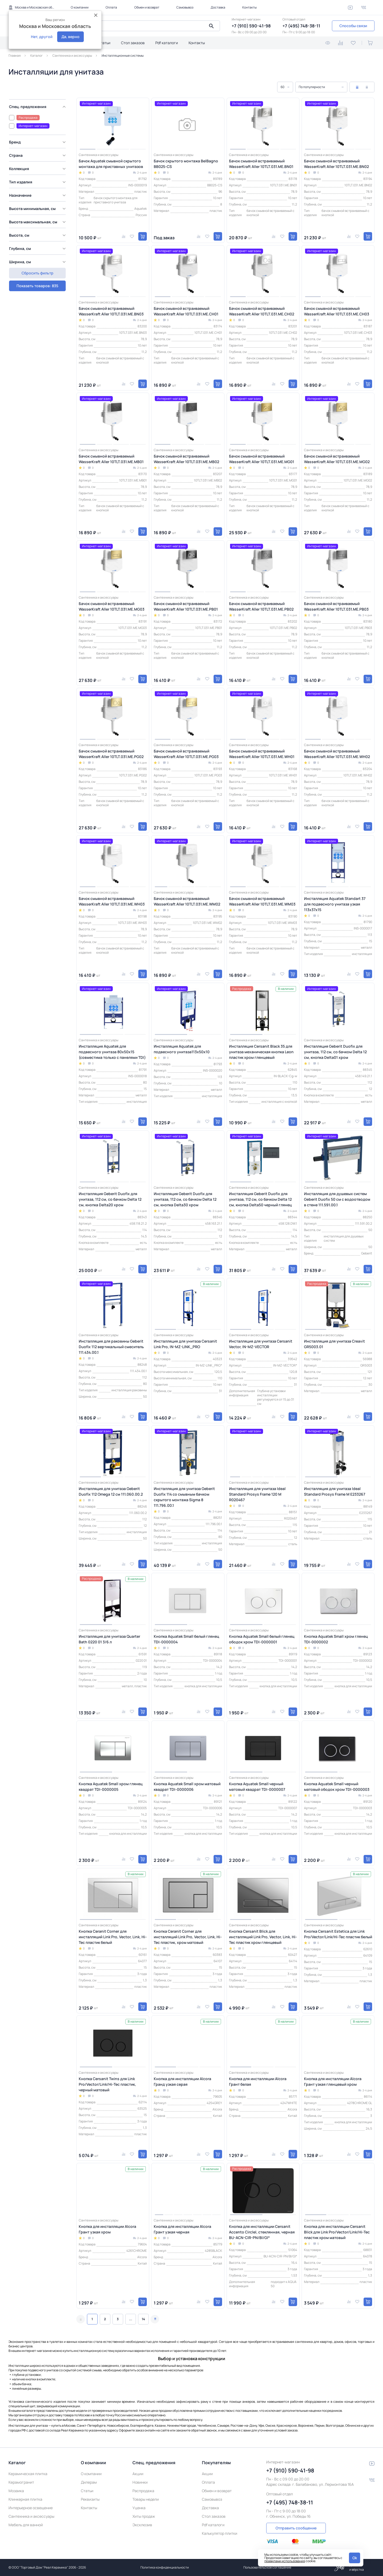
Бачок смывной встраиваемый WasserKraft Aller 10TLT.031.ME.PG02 (111, 753)
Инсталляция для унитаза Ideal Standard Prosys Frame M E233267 (334, 1491)
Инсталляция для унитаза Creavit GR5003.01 (334, 1344)
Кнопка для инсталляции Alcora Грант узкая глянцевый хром (332, 2081)
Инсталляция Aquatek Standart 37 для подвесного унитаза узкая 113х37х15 (334, 904)
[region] (39, 187)
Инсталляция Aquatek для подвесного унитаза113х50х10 (182, 1049)
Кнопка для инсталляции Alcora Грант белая (257, 2081)
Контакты (249, 7)
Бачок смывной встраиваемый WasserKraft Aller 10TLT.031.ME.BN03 (111, 311)
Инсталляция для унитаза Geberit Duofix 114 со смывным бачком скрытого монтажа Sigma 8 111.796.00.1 (184, 1497)
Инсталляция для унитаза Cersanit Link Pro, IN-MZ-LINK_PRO (185, 1344)
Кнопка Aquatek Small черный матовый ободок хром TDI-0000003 (336, 1786)
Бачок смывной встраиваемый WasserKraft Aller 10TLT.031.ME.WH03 (112, 901)
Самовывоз (184, 7)
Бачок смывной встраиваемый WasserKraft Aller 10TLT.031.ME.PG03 (186, 753)
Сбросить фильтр (37, 284)
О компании (80, 7)
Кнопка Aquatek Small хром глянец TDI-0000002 (336, 1639)
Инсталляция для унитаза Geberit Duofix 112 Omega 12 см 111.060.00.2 (111, 1491)
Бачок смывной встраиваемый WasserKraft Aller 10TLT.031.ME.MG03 (111, 606)
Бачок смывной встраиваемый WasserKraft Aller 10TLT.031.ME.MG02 (337, 459)
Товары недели (145, 2499)
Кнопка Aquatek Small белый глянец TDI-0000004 (186, 1639)
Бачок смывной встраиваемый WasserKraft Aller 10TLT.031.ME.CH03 (336, 311)
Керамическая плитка (28, 2473)
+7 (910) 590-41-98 (251, 26)
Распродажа (143, 2490)
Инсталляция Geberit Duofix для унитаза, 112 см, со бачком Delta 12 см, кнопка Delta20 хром (110, 1199)
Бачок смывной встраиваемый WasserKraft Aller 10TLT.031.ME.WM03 (262, 901)
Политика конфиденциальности (164, 2567)
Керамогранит (21, 2482)
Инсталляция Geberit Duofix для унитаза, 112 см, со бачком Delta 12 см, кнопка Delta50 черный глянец (260, 1199)
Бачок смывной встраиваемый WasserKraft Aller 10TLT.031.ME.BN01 (261, 163)
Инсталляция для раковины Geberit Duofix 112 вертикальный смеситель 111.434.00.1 (111, 1347)
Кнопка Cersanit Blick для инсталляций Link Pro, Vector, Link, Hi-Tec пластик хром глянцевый (263, 1937)
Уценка (138, 2507)
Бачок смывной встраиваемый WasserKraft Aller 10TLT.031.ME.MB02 (186, 459)
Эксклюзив (142, 2524)
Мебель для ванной (26, 2524)
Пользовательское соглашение (267, 2567)
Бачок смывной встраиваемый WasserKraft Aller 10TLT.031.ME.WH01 (261, 753)
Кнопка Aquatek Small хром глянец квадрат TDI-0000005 (111, 1786)
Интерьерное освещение (31, 2507)
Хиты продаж (143, 2516)
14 (143, 2319)
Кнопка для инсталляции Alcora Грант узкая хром (107, 2229)
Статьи (104, 42)
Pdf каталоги (166, 42)
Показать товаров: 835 (37, 271)
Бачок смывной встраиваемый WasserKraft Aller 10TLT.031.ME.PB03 (336, 606)
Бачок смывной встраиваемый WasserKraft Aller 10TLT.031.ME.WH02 (337, 753)
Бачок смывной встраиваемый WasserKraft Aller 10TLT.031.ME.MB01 (111, 459)
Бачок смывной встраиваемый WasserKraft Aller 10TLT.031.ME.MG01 (261, 459)
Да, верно (70, 36)
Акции (137, 2473)
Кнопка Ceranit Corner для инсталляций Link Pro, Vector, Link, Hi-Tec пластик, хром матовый (188, 1937)
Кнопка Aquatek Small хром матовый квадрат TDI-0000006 (187, 1786)
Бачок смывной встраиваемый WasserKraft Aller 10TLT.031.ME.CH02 (261, 311)
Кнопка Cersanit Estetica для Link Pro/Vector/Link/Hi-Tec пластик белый (338, 1934)
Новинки (140, 2482)
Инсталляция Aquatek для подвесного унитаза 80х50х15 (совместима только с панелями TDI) (112, 1052)
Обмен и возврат (146, 7)
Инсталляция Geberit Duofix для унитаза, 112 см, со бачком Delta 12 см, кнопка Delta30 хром (185, 1199)
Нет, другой (41, 36)
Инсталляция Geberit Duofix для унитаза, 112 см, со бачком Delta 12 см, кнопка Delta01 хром (335, 1052)
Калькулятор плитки (219, 2533)
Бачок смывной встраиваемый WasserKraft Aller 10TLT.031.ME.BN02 (336, 163)
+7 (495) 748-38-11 (301, 26)
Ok (354, 2557)
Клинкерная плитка (25, 2499)
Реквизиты (90, 2499)
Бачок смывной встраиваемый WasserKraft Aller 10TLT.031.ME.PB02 (261, 606)
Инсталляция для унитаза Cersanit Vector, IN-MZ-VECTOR (260, 1344)
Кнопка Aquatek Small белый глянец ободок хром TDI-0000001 (261, 1639)
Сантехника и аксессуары (31, 2516)
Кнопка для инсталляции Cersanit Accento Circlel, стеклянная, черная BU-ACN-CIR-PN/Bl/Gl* (262, 2232)
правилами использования (284, 2561)
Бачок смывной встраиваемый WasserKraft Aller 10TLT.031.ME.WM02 (187, 901)
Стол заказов (133, 42)
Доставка (218, 7)
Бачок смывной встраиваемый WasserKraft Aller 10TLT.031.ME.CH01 (186, 311)
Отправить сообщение (296, 2527)
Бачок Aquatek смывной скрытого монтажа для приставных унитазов (111, 163)
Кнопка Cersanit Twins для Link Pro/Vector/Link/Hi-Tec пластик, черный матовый (107, 2084)
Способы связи (353, 25)
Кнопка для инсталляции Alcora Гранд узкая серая (182, 2081)
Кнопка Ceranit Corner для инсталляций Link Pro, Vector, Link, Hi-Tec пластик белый (113, 1937)
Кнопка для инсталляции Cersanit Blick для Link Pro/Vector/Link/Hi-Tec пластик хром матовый (337, 2232)
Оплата (111, 7)
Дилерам (89, 2482)
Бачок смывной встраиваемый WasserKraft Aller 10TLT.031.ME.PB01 (186, 606)
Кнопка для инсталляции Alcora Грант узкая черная (182, 2229)
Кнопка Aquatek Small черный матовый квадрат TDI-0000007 (257, 1786)
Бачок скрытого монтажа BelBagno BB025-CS (186, 163)
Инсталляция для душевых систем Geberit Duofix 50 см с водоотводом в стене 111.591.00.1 (337, 1199)
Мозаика (16, 2490)
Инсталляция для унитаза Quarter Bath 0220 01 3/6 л (109, 1639)
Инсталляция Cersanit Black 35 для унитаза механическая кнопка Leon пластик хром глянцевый (261, 1052)
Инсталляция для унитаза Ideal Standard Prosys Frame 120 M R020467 (257, 1494)
